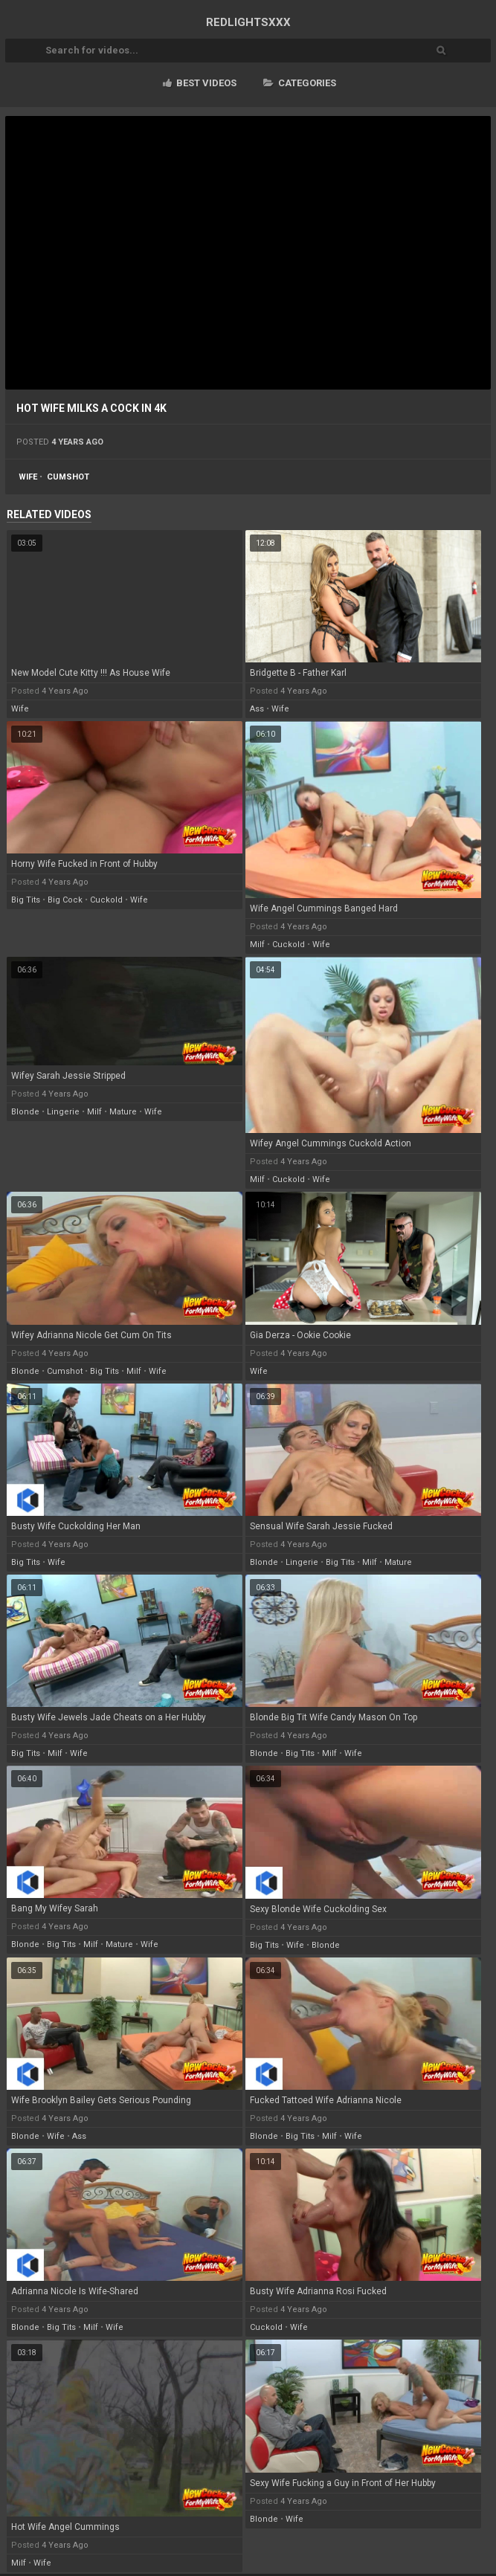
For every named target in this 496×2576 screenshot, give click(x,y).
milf (257, 944)
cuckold (106, 900)
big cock (65, 900)
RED (248, 22)
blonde (25, 1112)
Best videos (199, 82)
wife (28, 477)
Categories (299, 82)
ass (257, 709)
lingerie (63, 1112)
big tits (25, 900)
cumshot (68, 477)
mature (123, 1112)
